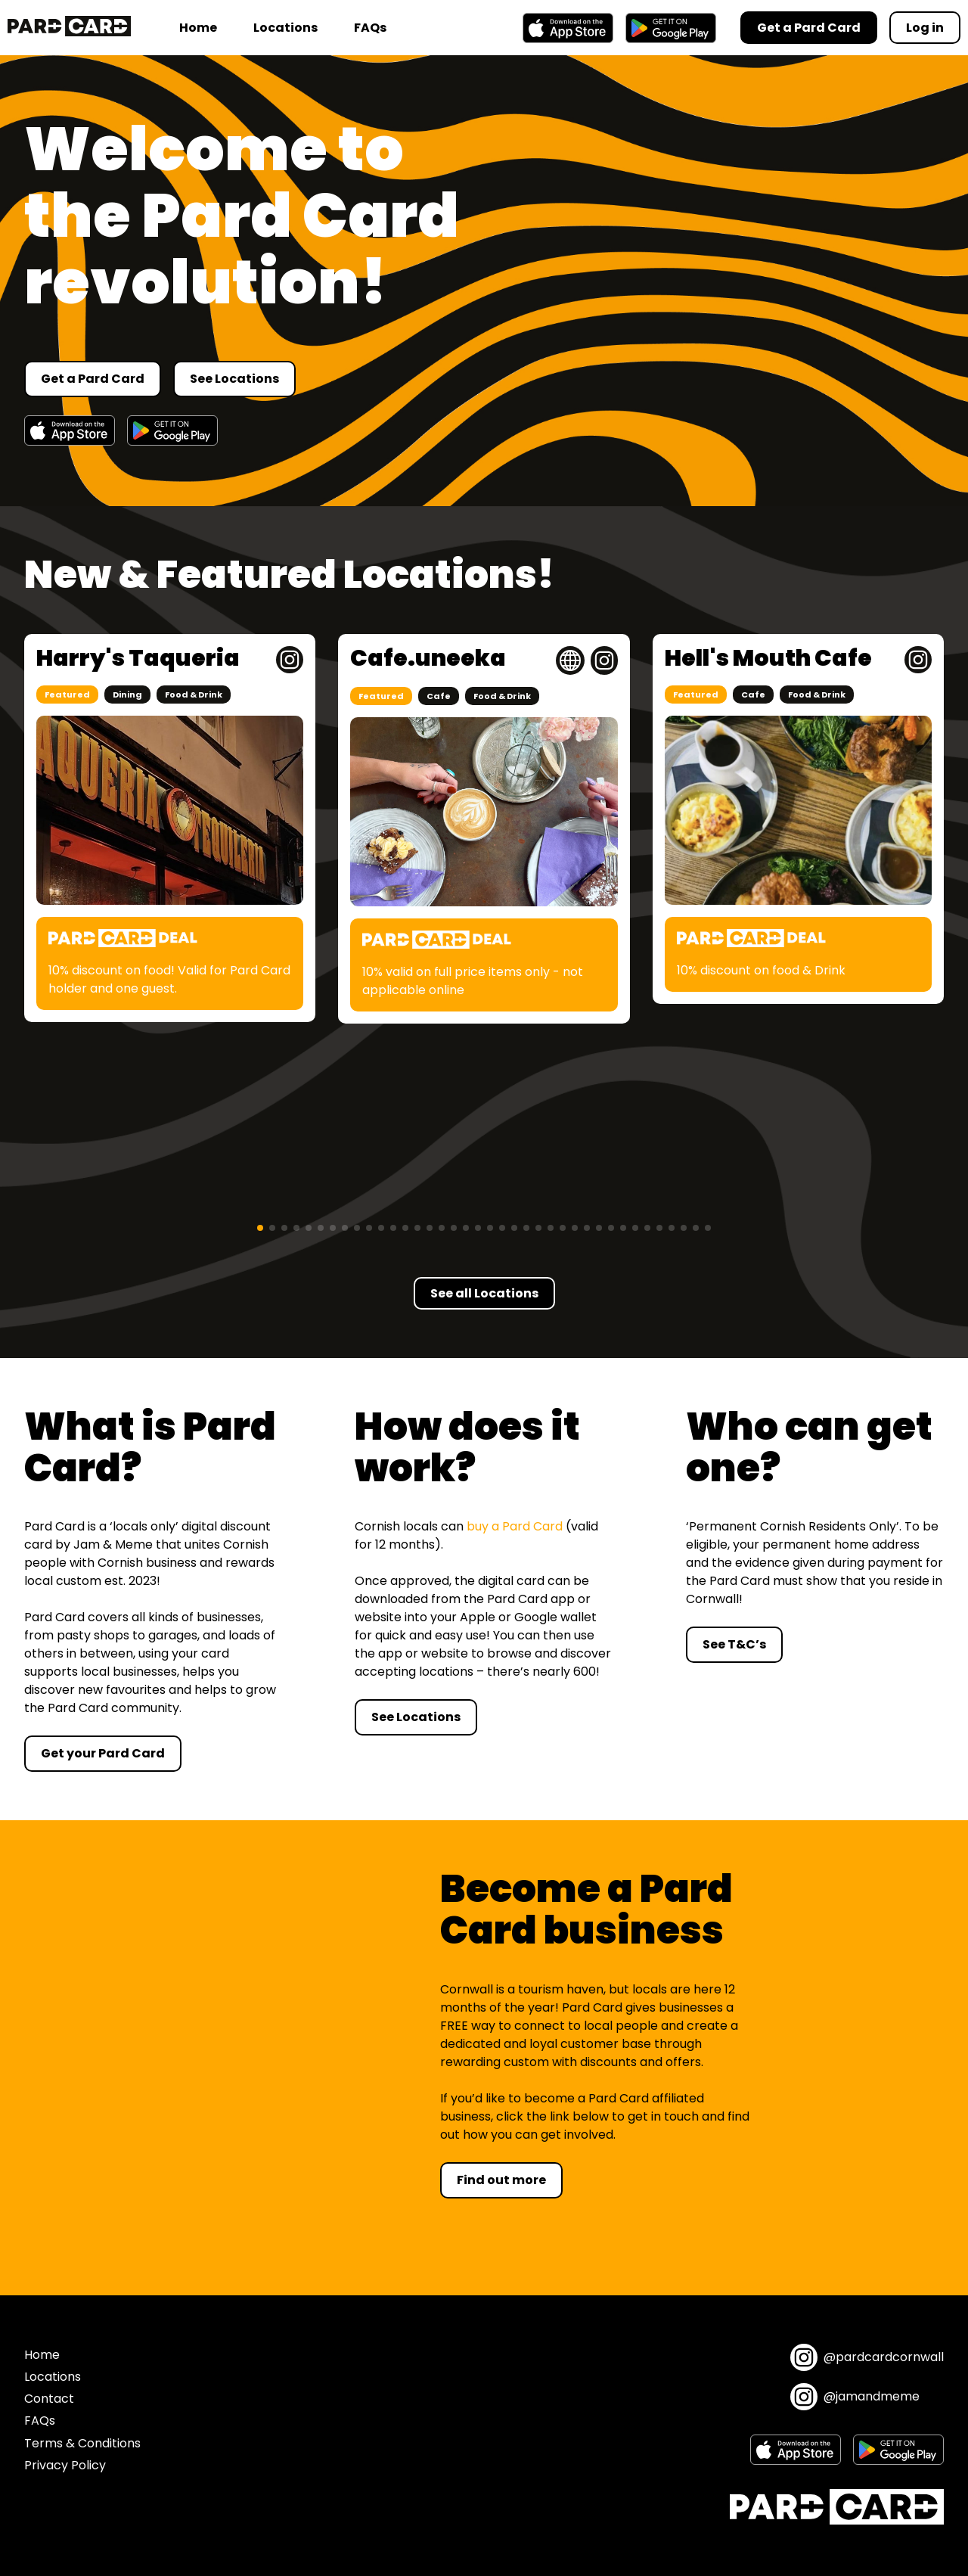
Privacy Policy (65, 2465)
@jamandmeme (855, 2396)
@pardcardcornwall (867, 2357)
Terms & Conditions (82, 2443)
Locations (285, 27)
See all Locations (484, 1293)
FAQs (370, 27)
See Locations (234, 378)
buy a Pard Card (515, 1526)
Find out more (501, 2180)
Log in (925, 27)
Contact (49, 2398)
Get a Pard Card (92, 378)
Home (198, 27)
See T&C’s (734, 1644)
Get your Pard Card (103, 1753)
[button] (260, 1228)
